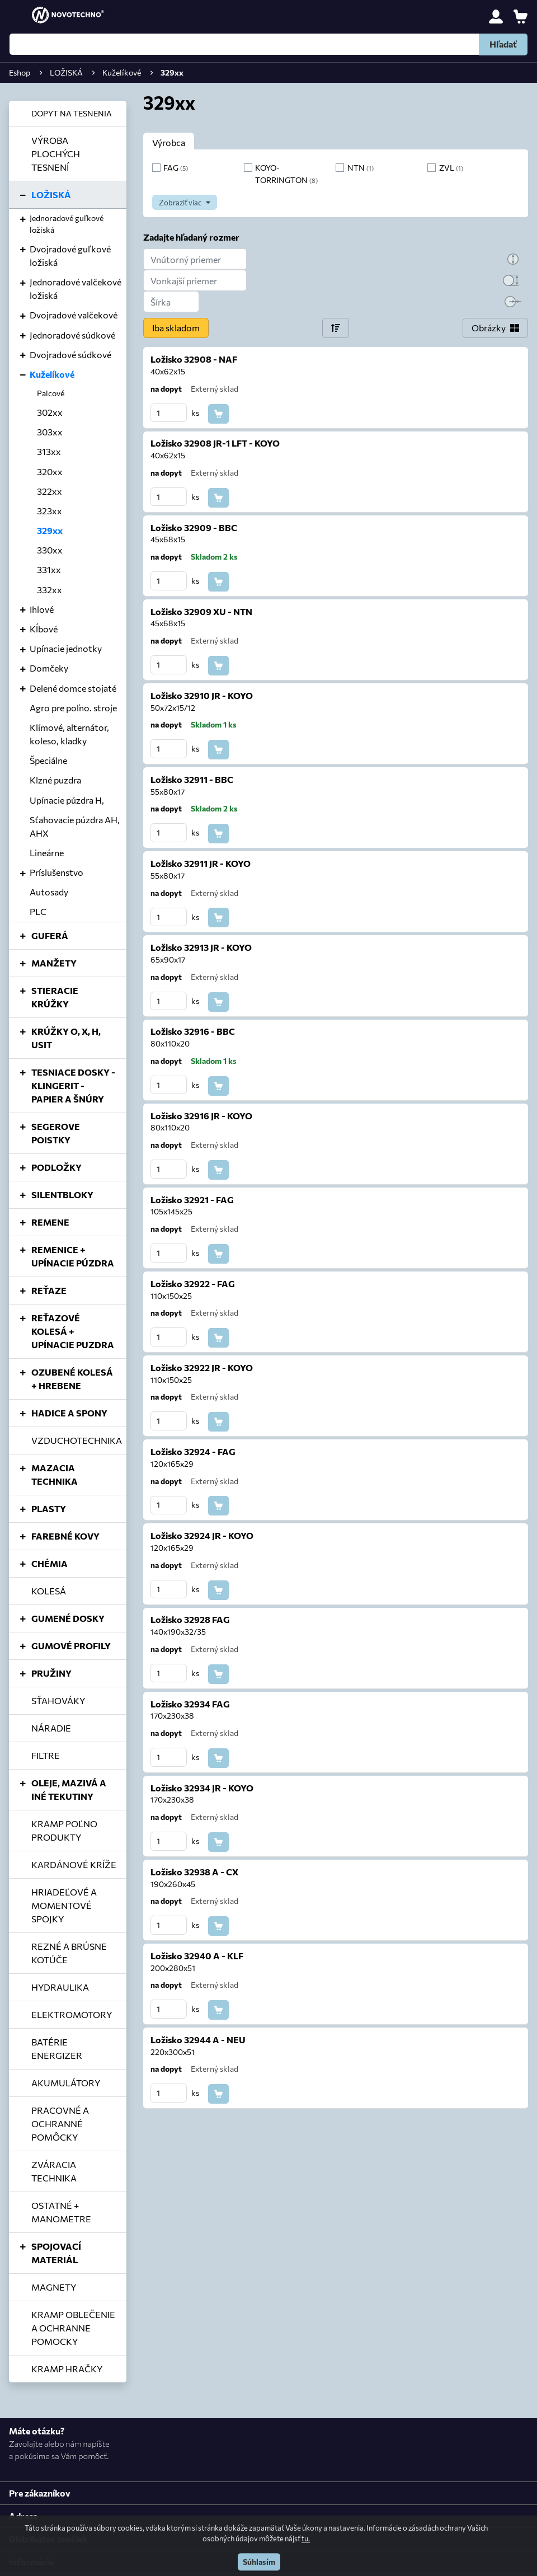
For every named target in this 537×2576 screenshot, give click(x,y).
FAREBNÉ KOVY (65, 1536)
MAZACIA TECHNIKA (54, 1474)
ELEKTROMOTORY (71, 2014)
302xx (50, 412)
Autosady (49, 891)
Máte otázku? (36, 2430)
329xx (50, 530)
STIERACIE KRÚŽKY (54, 997)
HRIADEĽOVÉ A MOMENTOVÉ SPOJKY (64, 1905)
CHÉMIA (49, 1563)
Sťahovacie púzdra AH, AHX (75, 826)
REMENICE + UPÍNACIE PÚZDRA (72, 1256)
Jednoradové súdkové (72, 335)
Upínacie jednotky (66, 648)
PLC (38, 911)
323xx (49, 510)
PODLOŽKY (56, 1167)
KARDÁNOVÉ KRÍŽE (73, 1864)
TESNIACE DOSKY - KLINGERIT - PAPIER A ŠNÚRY (73, 1085)
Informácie (31, 2561)
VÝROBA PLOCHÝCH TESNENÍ (55, 153)
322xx (49, 491)
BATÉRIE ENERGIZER (56, 2049)
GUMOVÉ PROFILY (71, 1645)
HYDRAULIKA (60, 1987)
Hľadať (503, 44)
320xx (50, 471)
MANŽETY (54, 963)
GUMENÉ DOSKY (68, 1618)
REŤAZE (49, 1290)
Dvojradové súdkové (70, 354)
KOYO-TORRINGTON (286, 173)
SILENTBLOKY (62, 1194)
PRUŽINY (51, 1673)
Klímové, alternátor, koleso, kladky (69, 734)
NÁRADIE (51, 1728)
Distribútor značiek (48, 2538)
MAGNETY (53, 2287)
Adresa (23, 2516)
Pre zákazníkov (39, 2493)
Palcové (50, 393)
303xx (50, 431)
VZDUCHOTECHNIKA (76, 1440)
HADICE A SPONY (69, 1412)
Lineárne (47, 852)
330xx (50, 550)
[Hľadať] (268, 44)
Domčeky (49, 668)
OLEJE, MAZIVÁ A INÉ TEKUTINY (68, 1789)
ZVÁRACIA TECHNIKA (54, 2171)
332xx (49, 589)
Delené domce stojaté (73, 688)
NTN (360, 167)
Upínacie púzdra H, (67, 800)
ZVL (451, 167)
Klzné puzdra (55, 780)
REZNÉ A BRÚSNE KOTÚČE (69, 1953)
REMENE (50, 1222)
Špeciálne (48, 760)
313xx (49, 451)
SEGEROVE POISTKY (55, 1133)
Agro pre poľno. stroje (73, 707)
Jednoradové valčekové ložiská (75, 288)
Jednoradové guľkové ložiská (66, 224)
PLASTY (48, 1508)
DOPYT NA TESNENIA (71, 113)
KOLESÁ (48, 1590)
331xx (49, 569)
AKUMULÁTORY (65, 2082)
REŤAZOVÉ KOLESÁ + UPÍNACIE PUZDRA (72, 1331)
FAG (175, 167)
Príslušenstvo (56, 872)
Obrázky (489, 327)
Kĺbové (44, 628)
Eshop (19, 72)
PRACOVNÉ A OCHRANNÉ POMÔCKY (60, 2123)
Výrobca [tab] (168, 142)
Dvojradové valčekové (73, 314)
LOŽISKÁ (51, 194)
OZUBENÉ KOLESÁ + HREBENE (72, 1379)
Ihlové (42, 609)
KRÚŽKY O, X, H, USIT (66, 1038)
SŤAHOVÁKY (58, 1700)
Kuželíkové (52, 374)
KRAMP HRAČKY (66, 2368)
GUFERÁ (49, 935)
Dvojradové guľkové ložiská (70, 255)
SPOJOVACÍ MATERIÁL (56, 2253)
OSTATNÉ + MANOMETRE (61, 2212)
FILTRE (45, 1755)
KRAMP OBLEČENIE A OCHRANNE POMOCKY (73, 2328)
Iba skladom (176, 327)
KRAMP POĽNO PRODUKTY (64, 1830)
